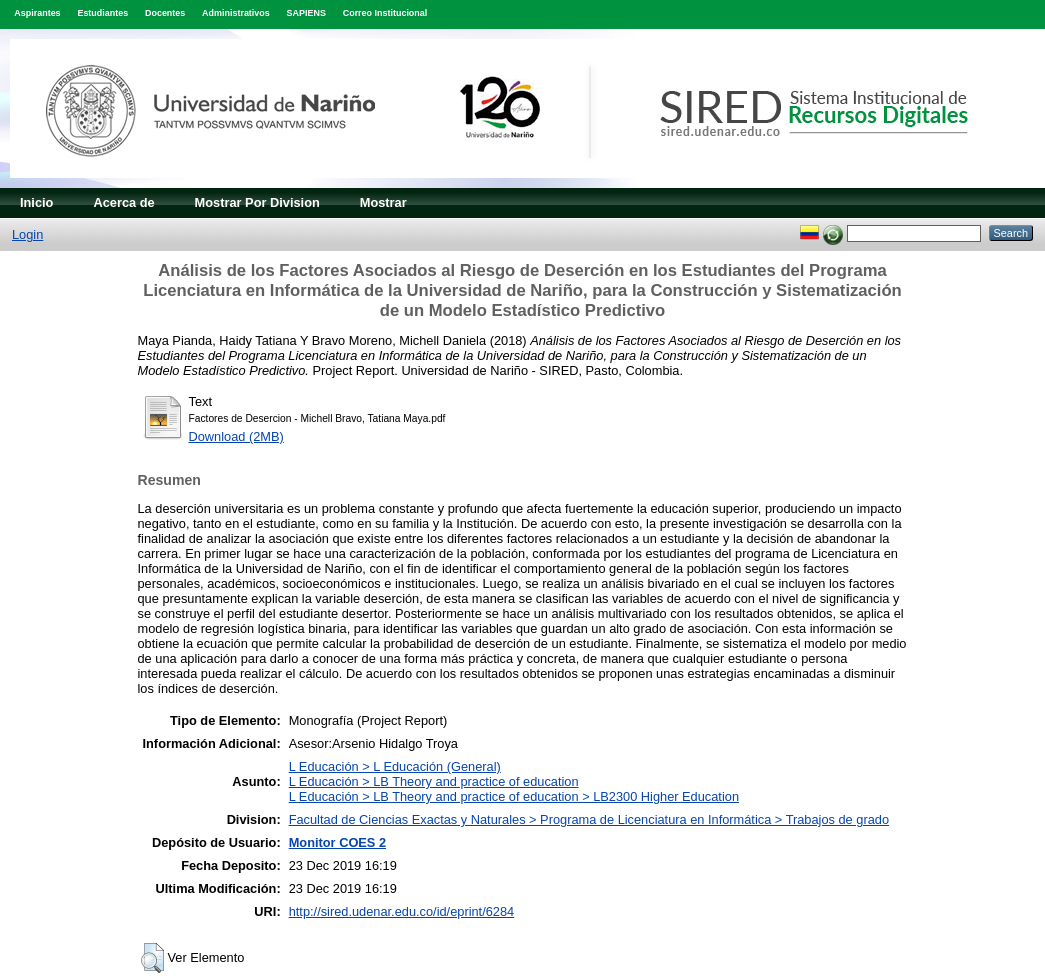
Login (27, 234)
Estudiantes (102, 13)
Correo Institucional (385, 13)
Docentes (165, 13)
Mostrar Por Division (257, 202)
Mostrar (383, 202)
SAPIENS (306, 13)
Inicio (36, 202)
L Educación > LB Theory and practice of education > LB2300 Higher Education (514, 796)
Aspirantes (37, 13)
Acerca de (123, 202)
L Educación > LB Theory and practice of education (434, 781)
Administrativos (236, 13)
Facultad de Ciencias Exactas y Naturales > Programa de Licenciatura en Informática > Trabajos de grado (589, 819)
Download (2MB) (236, 436)
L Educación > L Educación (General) (395, 766)
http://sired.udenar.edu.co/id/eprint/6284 (402, 911)
